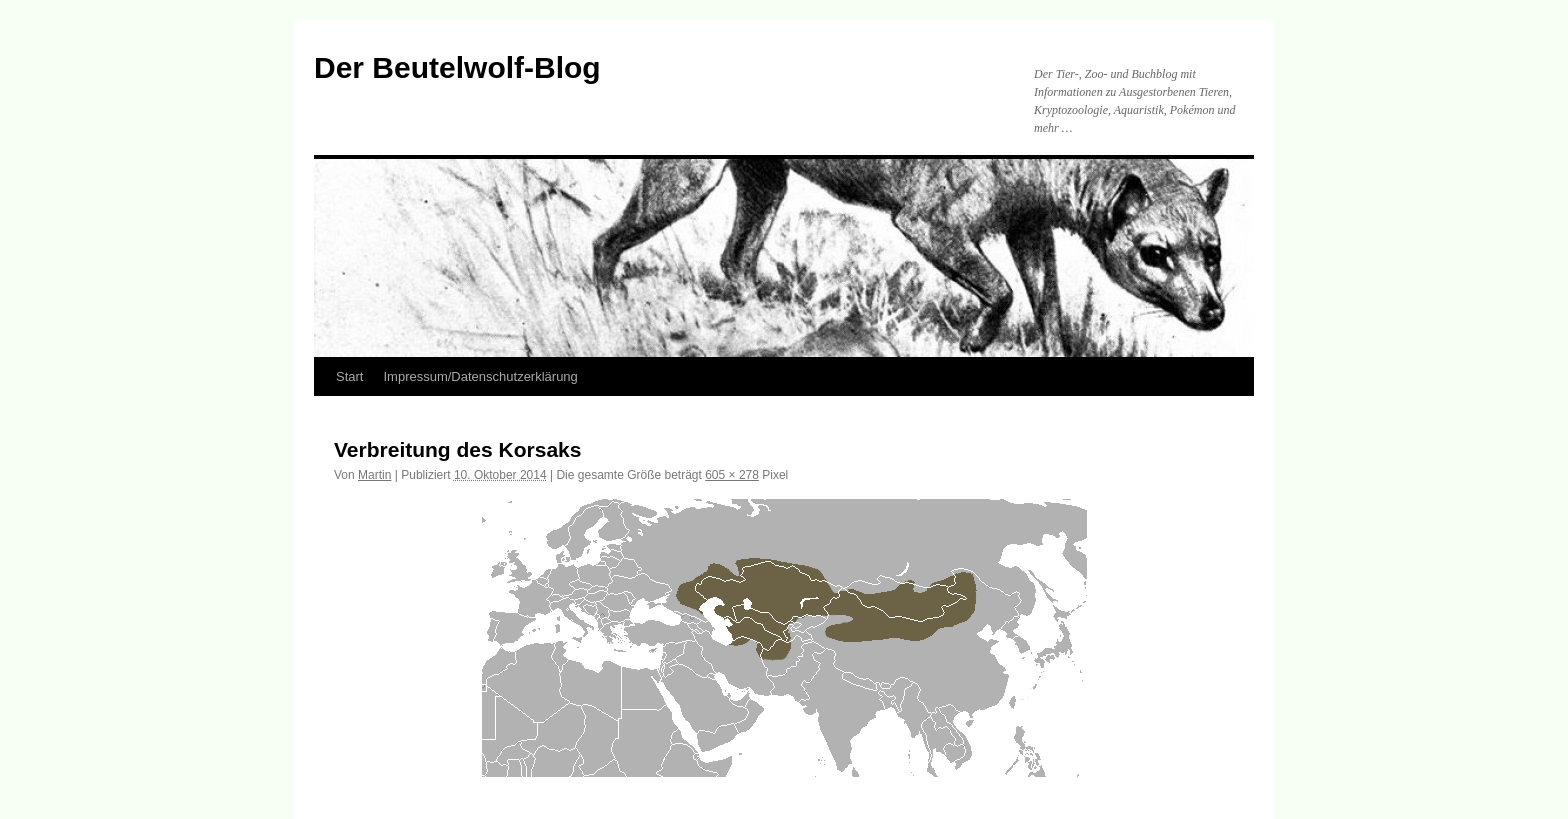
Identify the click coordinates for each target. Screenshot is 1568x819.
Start (349, 376)
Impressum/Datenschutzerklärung (480, 376)
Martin (374, 475)
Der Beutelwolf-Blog (457, 67)
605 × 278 (732, 475)
